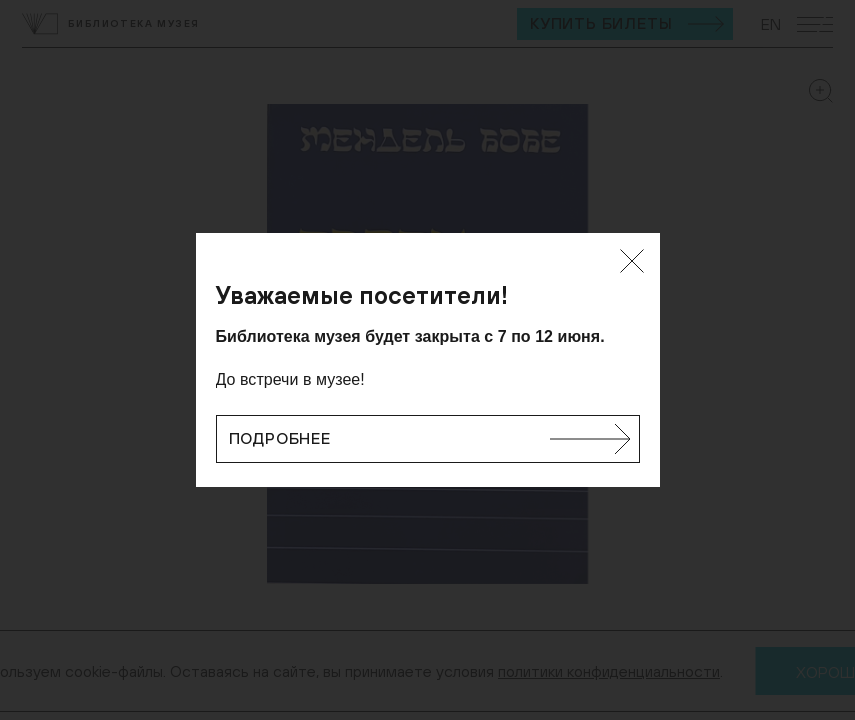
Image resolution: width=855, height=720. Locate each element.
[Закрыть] (632, 261)
